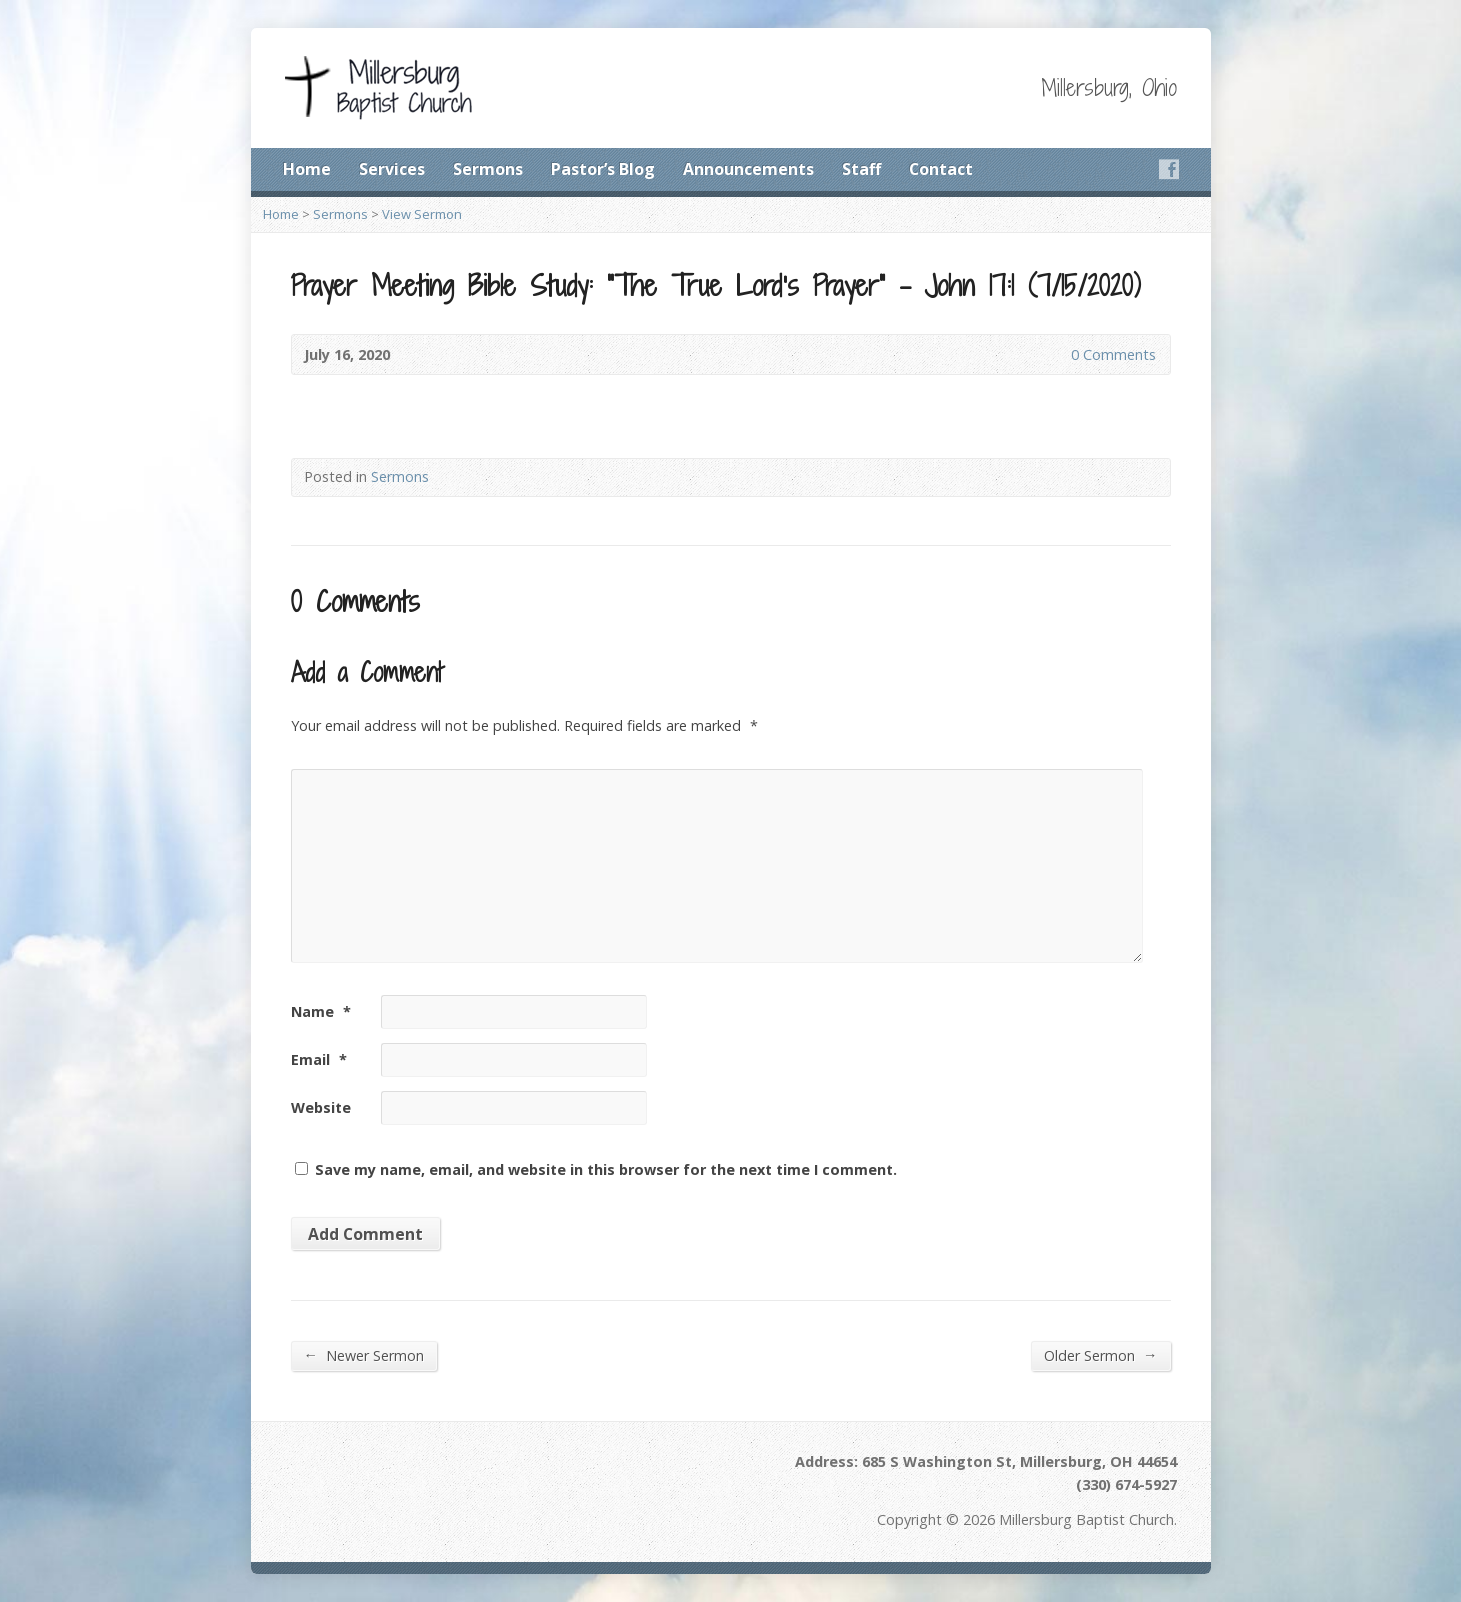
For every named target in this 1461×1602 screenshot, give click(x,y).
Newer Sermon (364, 1355)
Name (321, 1011)
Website (321, 1107)
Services (392, 169)
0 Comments (1054, 354)
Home (307, 169)
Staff (861, 169)
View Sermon (422, 214)
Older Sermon (1100, 1355)
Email (319, 1059)
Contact (941, 169)
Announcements (748, 169)
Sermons (488, 169)
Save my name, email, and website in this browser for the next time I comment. (606, 1169)
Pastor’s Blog (603, 169)
